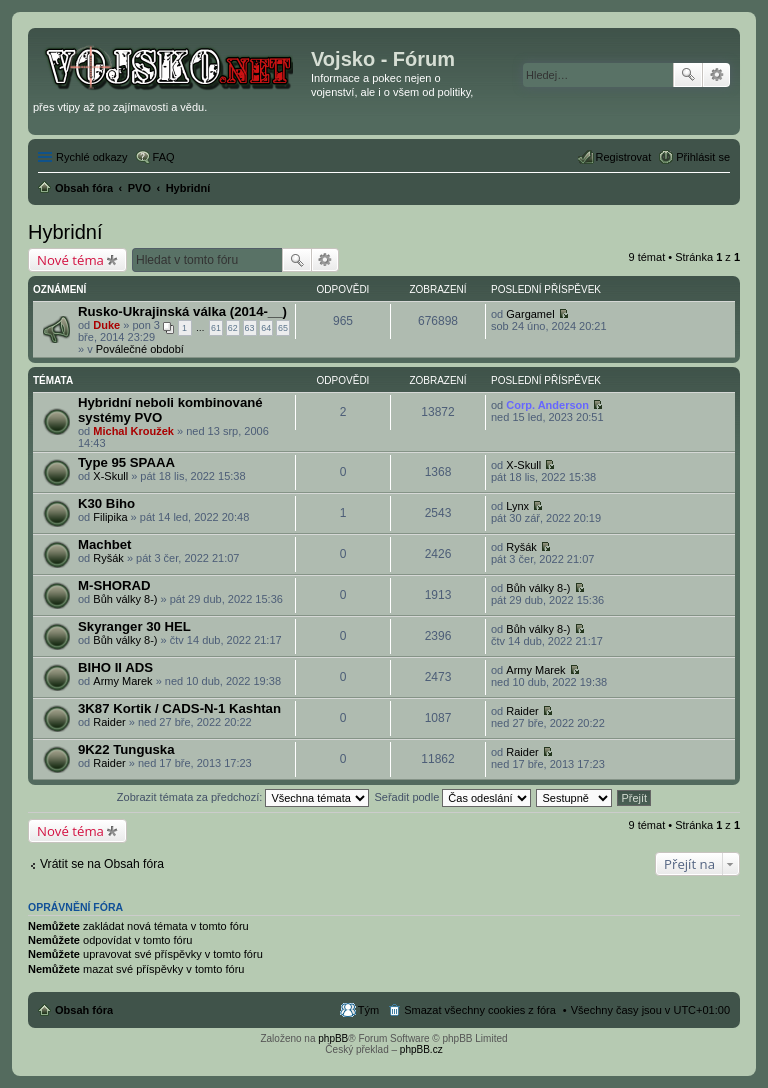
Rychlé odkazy (92, 157)
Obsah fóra (84, 1010)
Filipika (110, 517)
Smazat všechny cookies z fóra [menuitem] (480, 1010)
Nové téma (70, 260)
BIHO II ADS (115, 667)
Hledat (688, 75)
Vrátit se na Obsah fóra (102, 864)
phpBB (333, 1038)
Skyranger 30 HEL (134, 626)
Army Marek (122, 681)
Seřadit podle (452, 797)
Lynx (517, 506)
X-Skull (110, 476)
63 (250, 328)
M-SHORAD (114, 585)
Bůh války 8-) (125, 599)
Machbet (105, 544)
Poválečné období (140, 349)
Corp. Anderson (547, 405)
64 (266, 328)
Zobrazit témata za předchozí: (243, 797)
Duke (106, 325)
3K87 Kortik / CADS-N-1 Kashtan (179, 708)
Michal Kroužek (133, 431)
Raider (109, 722)
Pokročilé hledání (716, 75)
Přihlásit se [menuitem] (703, 157)
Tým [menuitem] (368, 1010)
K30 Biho (106, 503)
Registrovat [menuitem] (624, 157)
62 (233, 328)
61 (216, 328)
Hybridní (65, 232)
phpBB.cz (421, 1049)
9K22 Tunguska (126, 749)
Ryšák (108, 558)
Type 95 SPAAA (126, 462)
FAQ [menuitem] (164, 157)
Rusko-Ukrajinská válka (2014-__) (182, 311)
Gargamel (530, 314)
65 (283, 328)
